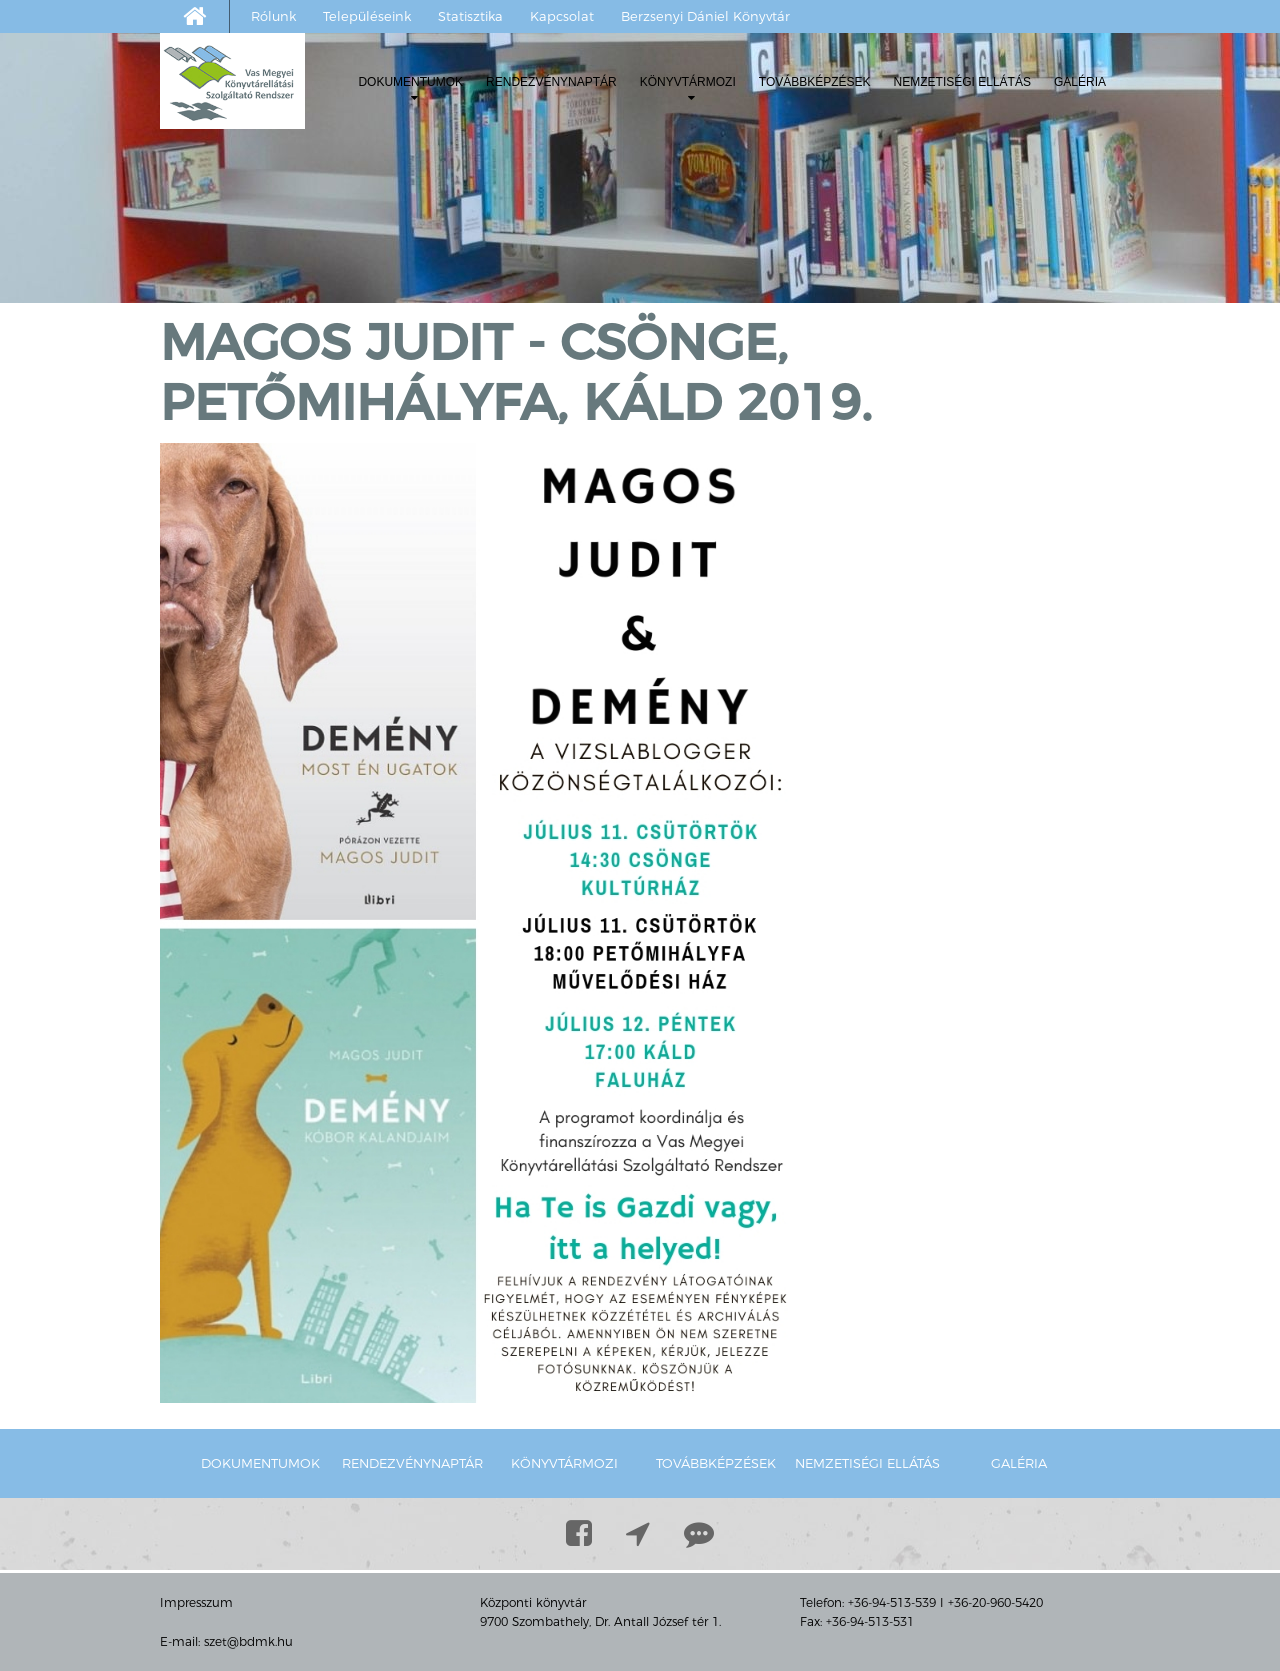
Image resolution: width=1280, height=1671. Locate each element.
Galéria (1080, 82)
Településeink (367, 16)
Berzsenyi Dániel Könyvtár (705, 16)
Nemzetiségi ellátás (962, 82)
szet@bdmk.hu (248, 1641)
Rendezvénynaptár (551, 82)
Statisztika (470, 16)
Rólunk (273, 16)
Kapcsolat (562, 16)
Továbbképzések (815, 82)
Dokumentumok (410, 89)
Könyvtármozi (688, 89)
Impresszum (196, 1602)
